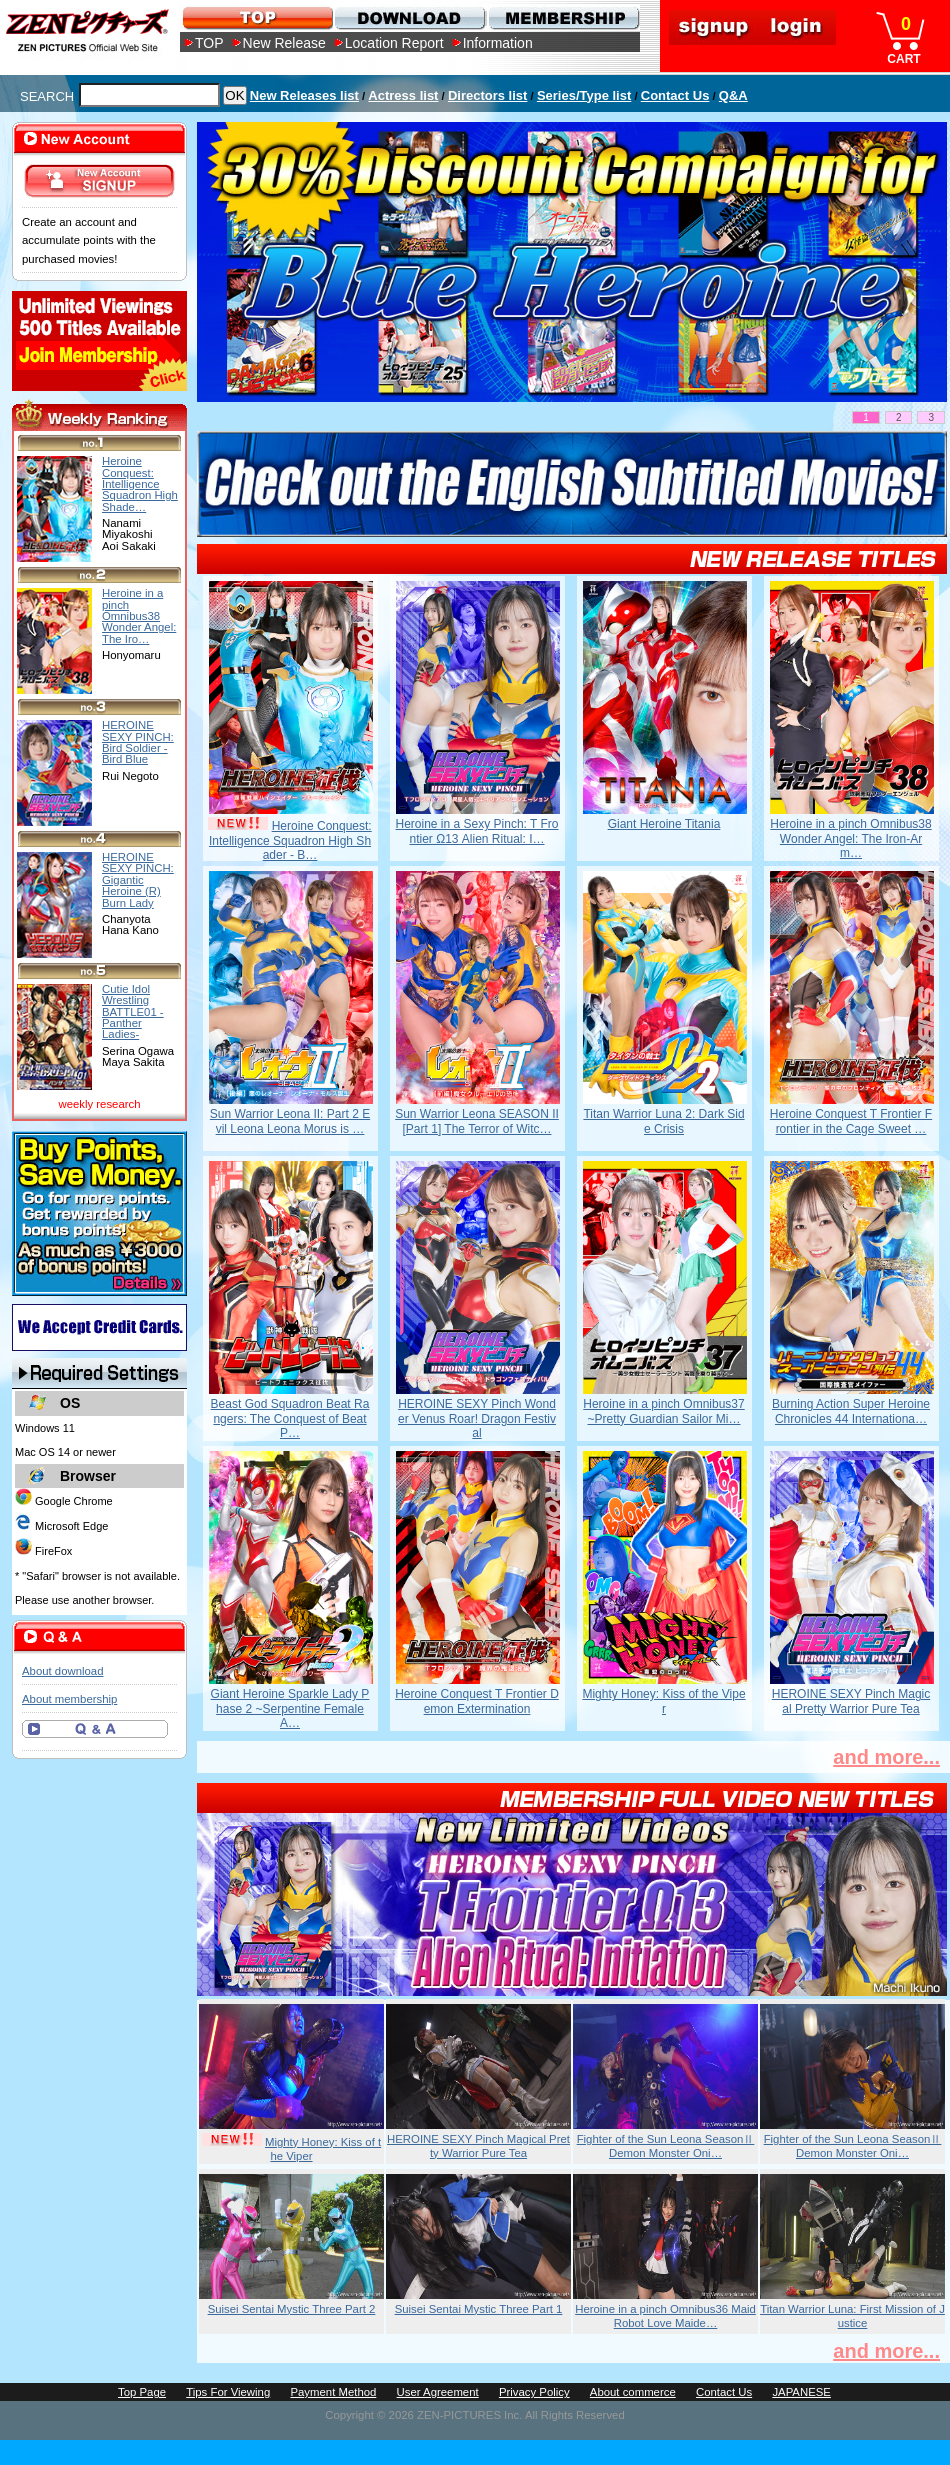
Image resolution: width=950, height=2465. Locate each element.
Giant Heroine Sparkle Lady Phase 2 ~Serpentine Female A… (290, 1708)
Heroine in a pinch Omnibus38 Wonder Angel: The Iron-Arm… (850, 838)
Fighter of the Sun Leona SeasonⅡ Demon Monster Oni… (666, 2146)
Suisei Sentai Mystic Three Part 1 (479, 2309)
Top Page (142, 2392)
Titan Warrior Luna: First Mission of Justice (852, 2316)
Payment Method (333, 2392)
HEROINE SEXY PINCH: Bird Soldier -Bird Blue (138, 742)
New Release (284, 43)
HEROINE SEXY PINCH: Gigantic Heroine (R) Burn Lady (138, 879)
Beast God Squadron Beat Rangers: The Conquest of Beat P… (290, 1418)
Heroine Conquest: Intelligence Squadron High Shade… (140, 483)
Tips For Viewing (228, 2392)
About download (62, 1671)
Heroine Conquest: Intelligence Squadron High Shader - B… (290, 840)
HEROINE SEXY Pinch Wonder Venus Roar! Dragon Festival (477, 1418)
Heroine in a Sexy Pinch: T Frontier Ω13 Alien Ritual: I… (477, 831)
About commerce (633, 2392)
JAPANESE (801, 2392)
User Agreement (438, 2392)
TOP (209, 43)
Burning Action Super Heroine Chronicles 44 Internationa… (851, 1411)
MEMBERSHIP (562, 17)
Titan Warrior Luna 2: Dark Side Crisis (663, 1121)
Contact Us (675, 95)
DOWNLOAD (409, 17)
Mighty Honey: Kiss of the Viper (663, 1701)
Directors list (487, 95)
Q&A (733, 95)
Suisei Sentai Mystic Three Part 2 (292, 2309)
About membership (69, 1699)
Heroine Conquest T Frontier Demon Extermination (477, 1701)
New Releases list (304, 95)
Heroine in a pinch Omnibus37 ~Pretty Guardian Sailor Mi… (663, 1411)
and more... (886, 1757)
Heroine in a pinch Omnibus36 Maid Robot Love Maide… (665, 2316)
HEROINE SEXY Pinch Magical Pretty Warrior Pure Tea (851, 1701)
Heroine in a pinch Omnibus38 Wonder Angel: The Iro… (139, 615)
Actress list (403, 95)
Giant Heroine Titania (664, 824)
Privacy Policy (534, 2392)
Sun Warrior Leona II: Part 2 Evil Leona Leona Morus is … (290, 1121)
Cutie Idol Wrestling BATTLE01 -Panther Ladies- (133, 1011)
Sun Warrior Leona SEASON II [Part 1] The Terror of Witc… (477, 1121)
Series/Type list (584, 95)
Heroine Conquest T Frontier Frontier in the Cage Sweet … (851, 1121)
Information (498, 43)
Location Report (394, 43)
